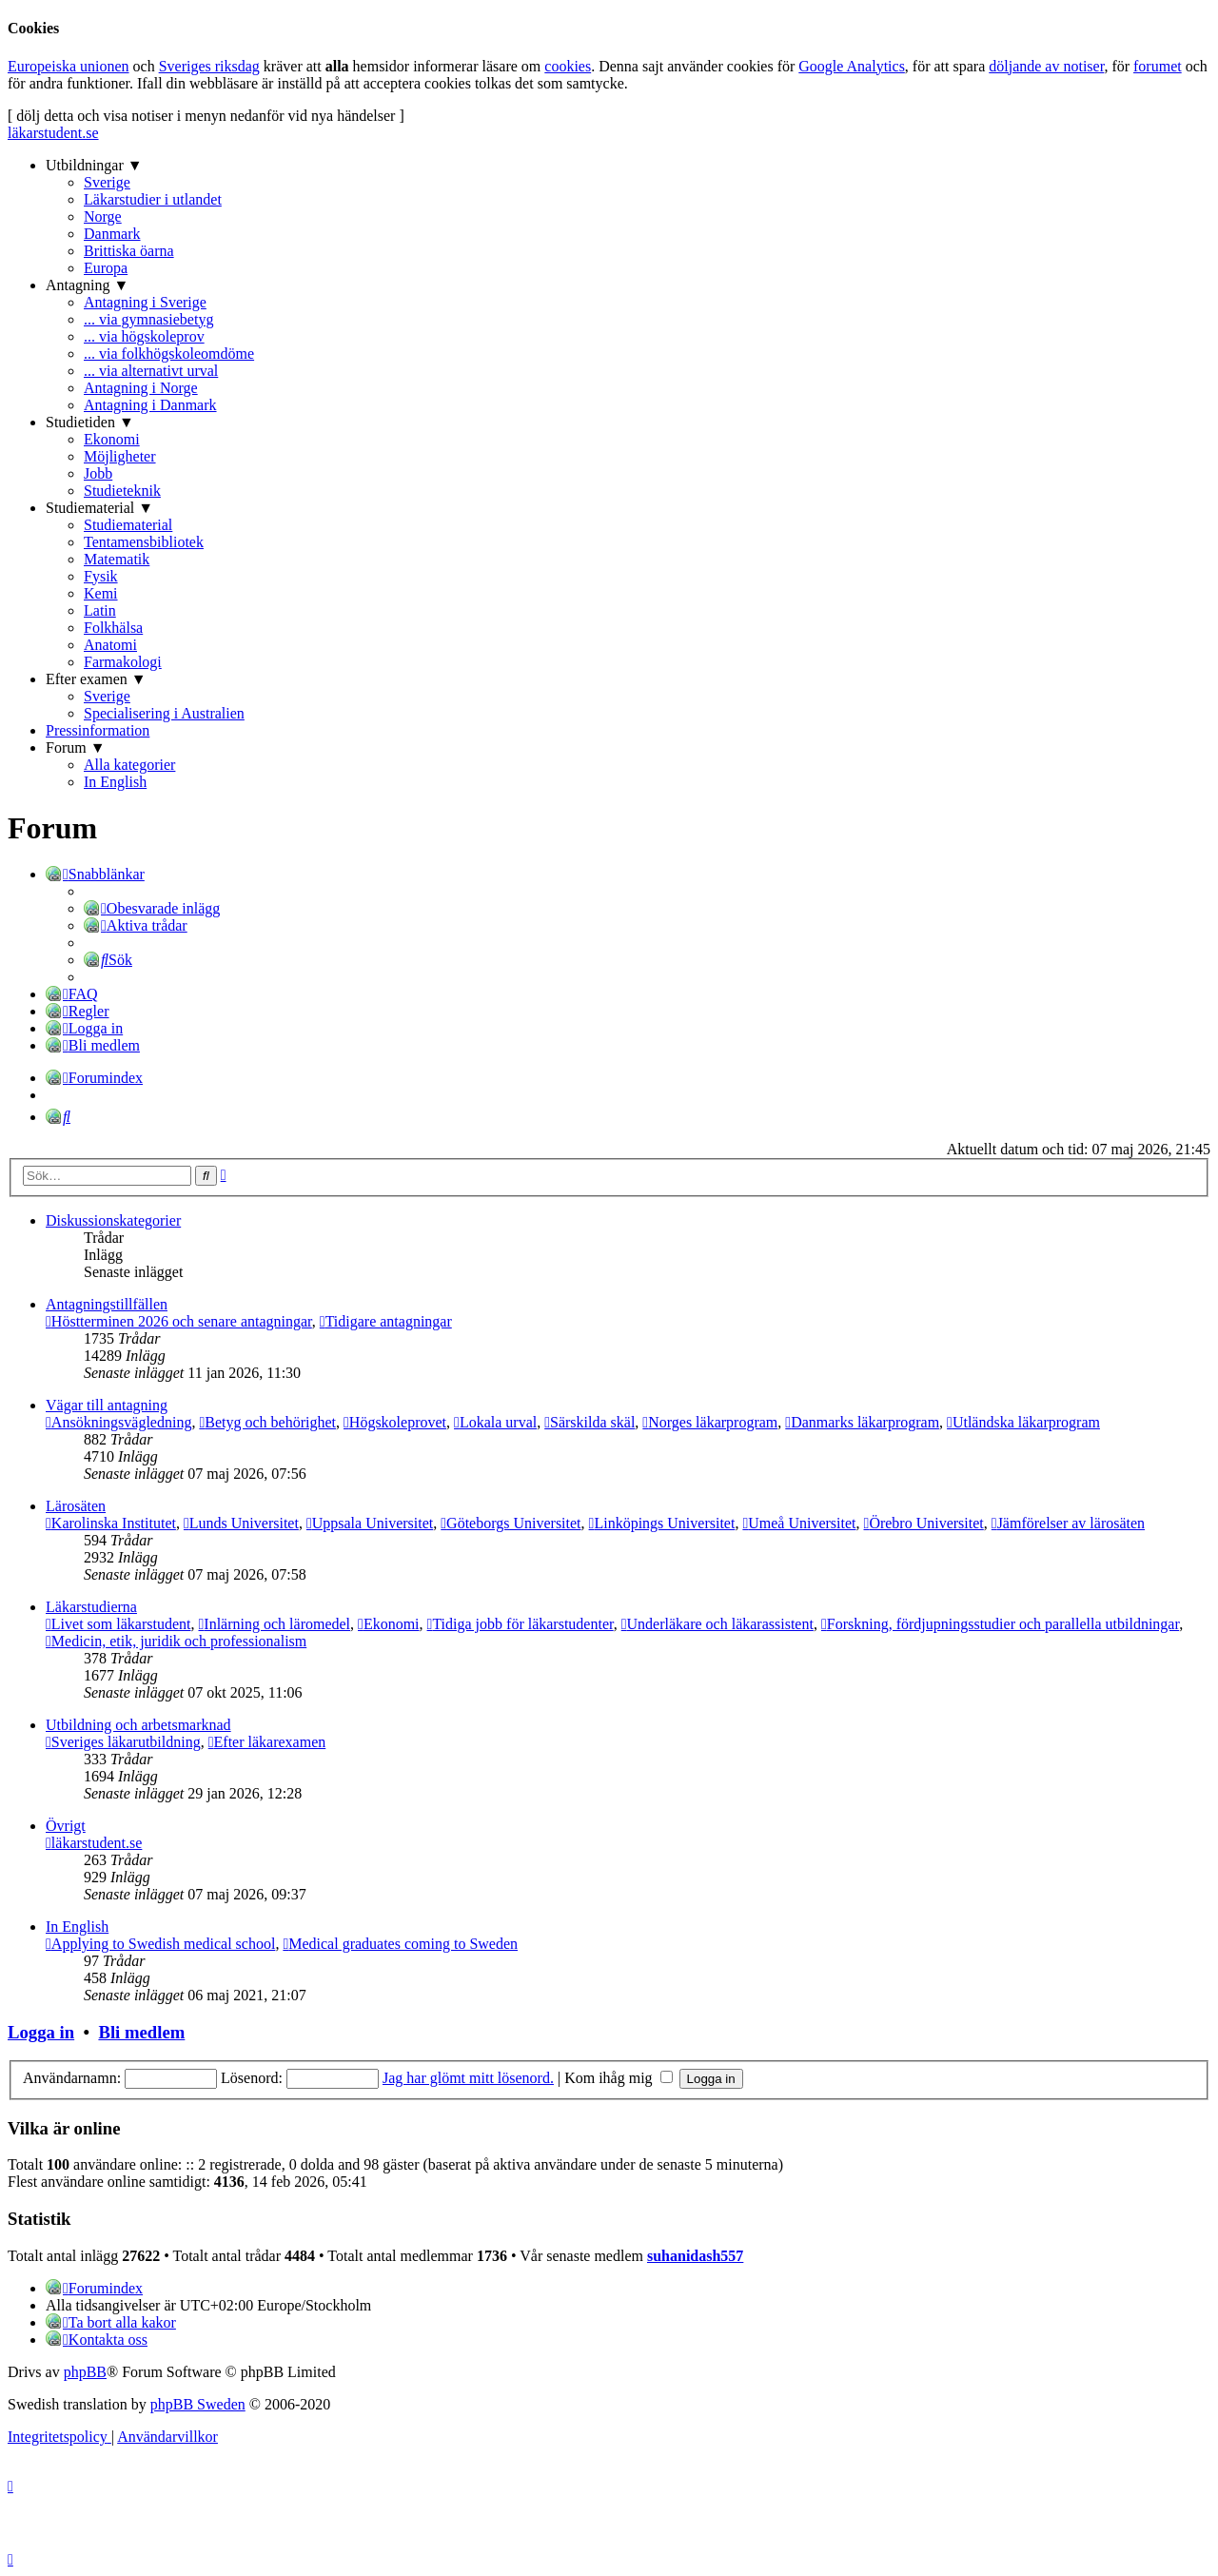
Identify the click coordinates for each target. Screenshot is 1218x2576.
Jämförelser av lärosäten (1068, 1523)
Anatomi (110, 645)
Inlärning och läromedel (274, 1624)
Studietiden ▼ (90, 422)
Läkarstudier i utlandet (153, 199)
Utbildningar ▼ (94, 165)
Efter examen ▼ (96, 679)
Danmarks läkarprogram (862, 1422)
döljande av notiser (1046, 66)
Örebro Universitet (924, 1523)
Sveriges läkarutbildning (123, 1742)
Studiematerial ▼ (99, 508)
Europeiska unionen (68, 66)
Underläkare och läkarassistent (717, 1624)
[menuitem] (152, 907)
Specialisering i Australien (164, 713)
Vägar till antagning (106, 1405)
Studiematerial (128, 525)
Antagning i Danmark (150, 405)
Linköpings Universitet (662, 1523)
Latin (100, 610)
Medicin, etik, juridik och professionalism (176, 1641)
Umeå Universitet (798, 1523)
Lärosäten (76, 1506)
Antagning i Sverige (145, 302)
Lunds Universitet (241, 1523)
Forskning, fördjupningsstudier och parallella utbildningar (1000, 1624)
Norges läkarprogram (709, 1422)
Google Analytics (851, 66)
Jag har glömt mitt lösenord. (468, 2078)
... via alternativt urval (151, 371)
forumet (1157, 66)
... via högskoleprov (144, 336)
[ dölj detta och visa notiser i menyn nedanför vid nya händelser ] (206, 116)
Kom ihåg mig (618, 2078)
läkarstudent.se (53, 133)
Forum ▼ (76, 747)
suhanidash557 (695, 2256)
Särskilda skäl (589, 1422)
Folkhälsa (113, 627)
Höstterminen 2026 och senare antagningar (179, 1321)
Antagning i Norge (141, 388)
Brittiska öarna (129, 251)
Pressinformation (97, 730)
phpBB (85, 2372)
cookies (567, 66)
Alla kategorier (129, 765)
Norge (103, 216)
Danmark (112, 234)
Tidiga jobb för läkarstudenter (520, 1624)
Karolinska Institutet (111, 1523)
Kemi (101, 593)
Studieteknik (122, 490)
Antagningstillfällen (106, 1304)
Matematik (116, 559)
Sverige (107, 182)
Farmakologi (123, 662)
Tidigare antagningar (386, 1321)
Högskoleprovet (395, 1422)
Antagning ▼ (87, 285)
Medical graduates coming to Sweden (400, 1944)
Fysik (101, 576)
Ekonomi (112, 439)
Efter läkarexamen (267, 1742)
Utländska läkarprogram (1023, 1422)
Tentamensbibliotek (144, 542)
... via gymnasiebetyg (148, 319)
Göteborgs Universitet (510, 1523)
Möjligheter (120, 456)
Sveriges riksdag (209, 66)
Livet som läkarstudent (118, 1624)
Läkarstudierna (91, 1607)
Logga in (41, 2032)
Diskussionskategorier (113, 1220)
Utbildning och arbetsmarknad (138, 1725)
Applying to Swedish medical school (160, 1944)
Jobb (98, 473)
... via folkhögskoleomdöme (169, 353)
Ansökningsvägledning (118, 1422)
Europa (106, 268)
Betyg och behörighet (267, 1422)
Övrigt (66, 1826)
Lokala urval (495, 1422)
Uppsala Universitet (369, 1523)
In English (115, 782)
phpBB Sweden (198, 2404)
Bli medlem (141, 2032)
